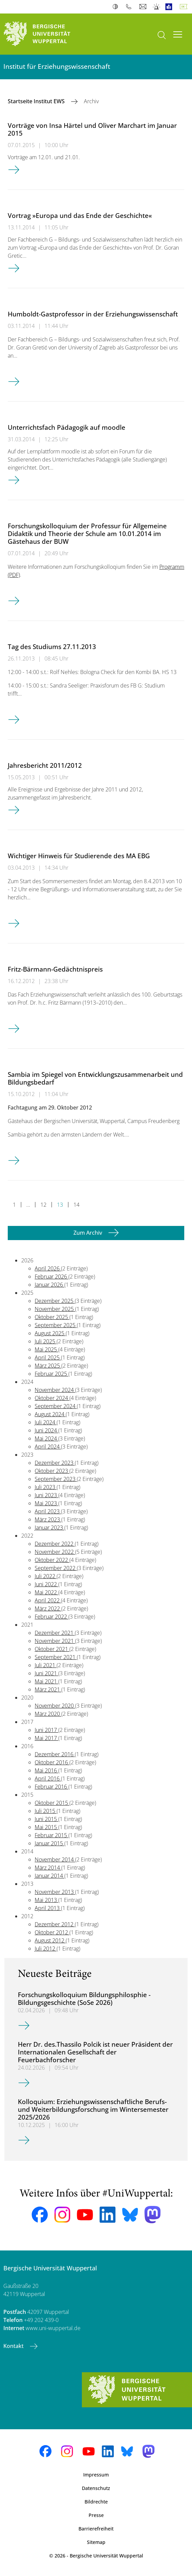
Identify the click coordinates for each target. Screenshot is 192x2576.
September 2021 (56, 1657)
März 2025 (48, 1365)
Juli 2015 (46, 1811)
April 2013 (48, 1908)
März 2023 (48, 1519)
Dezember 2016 (55, 1754)
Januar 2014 (49, 1875)
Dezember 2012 (55, 1924)
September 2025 (56, 1325)
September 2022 (56, 1568)
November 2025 (55, 1309)
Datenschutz (96, 2488)
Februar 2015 (51, 1835)
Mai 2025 (46, 1349)
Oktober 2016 (52, 1762)
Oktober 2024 (52, 1398)
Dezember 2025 (55, 1301)
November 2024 (55, 1390)
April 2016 (48, 1778)
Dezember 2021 (55, 1632)
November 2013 (55, 1892)
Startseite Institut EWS (37, 101)
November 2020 (55, 1705)
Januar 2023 (49, 1527)
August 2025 (50, 1333)
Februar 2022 (51, 1616)
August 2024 (50, 1414)
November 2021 (55, 1641)
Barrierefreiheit (96, 2528)
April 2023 (48, 1511)
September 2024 (56, 1406)
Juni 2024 (46, 1430)
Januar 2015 (49, 1843)
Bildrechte (96, 2501)
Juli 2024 (46, 1422)
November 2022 (55, 1552)
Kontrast (117, 6)
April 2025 (48, 1357)
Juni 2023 (46, 1495)
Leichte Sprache (170, 6)
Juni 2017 (46, 1730)
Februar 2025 (51, 1373)
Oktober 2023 (52, 1471)
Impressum (96, 2474)
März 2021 (48, 1689)
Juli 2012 (46, 1948)
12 (43, 1204)
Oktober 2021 (52, 1649)
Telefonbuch (130, 6)
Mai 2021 (46, 1681)
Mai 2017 (46, 1738)
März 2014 (48, 1867)
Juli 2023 (46, 1487)
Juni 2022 (46, 1584)
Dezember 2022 (55, 1543)
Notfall (157, 6)
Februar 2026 (51, 1276)
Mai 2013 (46, 1900)
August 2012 (50, 1940)
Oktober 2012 (52, 1932)
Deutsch (185, 6)
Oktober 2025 (52, 1317)
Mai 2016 (46, 1770)
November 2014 (55, 1859)
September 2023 (56, 1479)
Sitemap (96, 2542)
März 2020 (48, 1713)
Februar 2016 (51, 1786)
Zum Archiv (88, 1232)
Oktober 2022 (52, 1560)
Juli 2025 (46, 1341)
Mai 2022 (46, 1592)
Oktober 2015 (52, 1803)
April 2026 (48, 1268)
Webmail (143, 6)
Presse (96, 2515)
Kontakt (14, 2346)
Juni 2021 (46, 1673)
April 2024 (48, 1446)
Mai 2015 (46, 1827)
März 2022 (48, 1608)
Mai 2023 (46, 1503)
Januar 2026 (49, 1284)
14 (76, 1204)
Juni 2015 (46, 1819)
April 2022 (48, 1600)
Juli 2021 (46, 1665)
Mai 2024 (46, 1438)
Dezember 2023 (55, 1462)
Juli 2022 (46, 1576)
